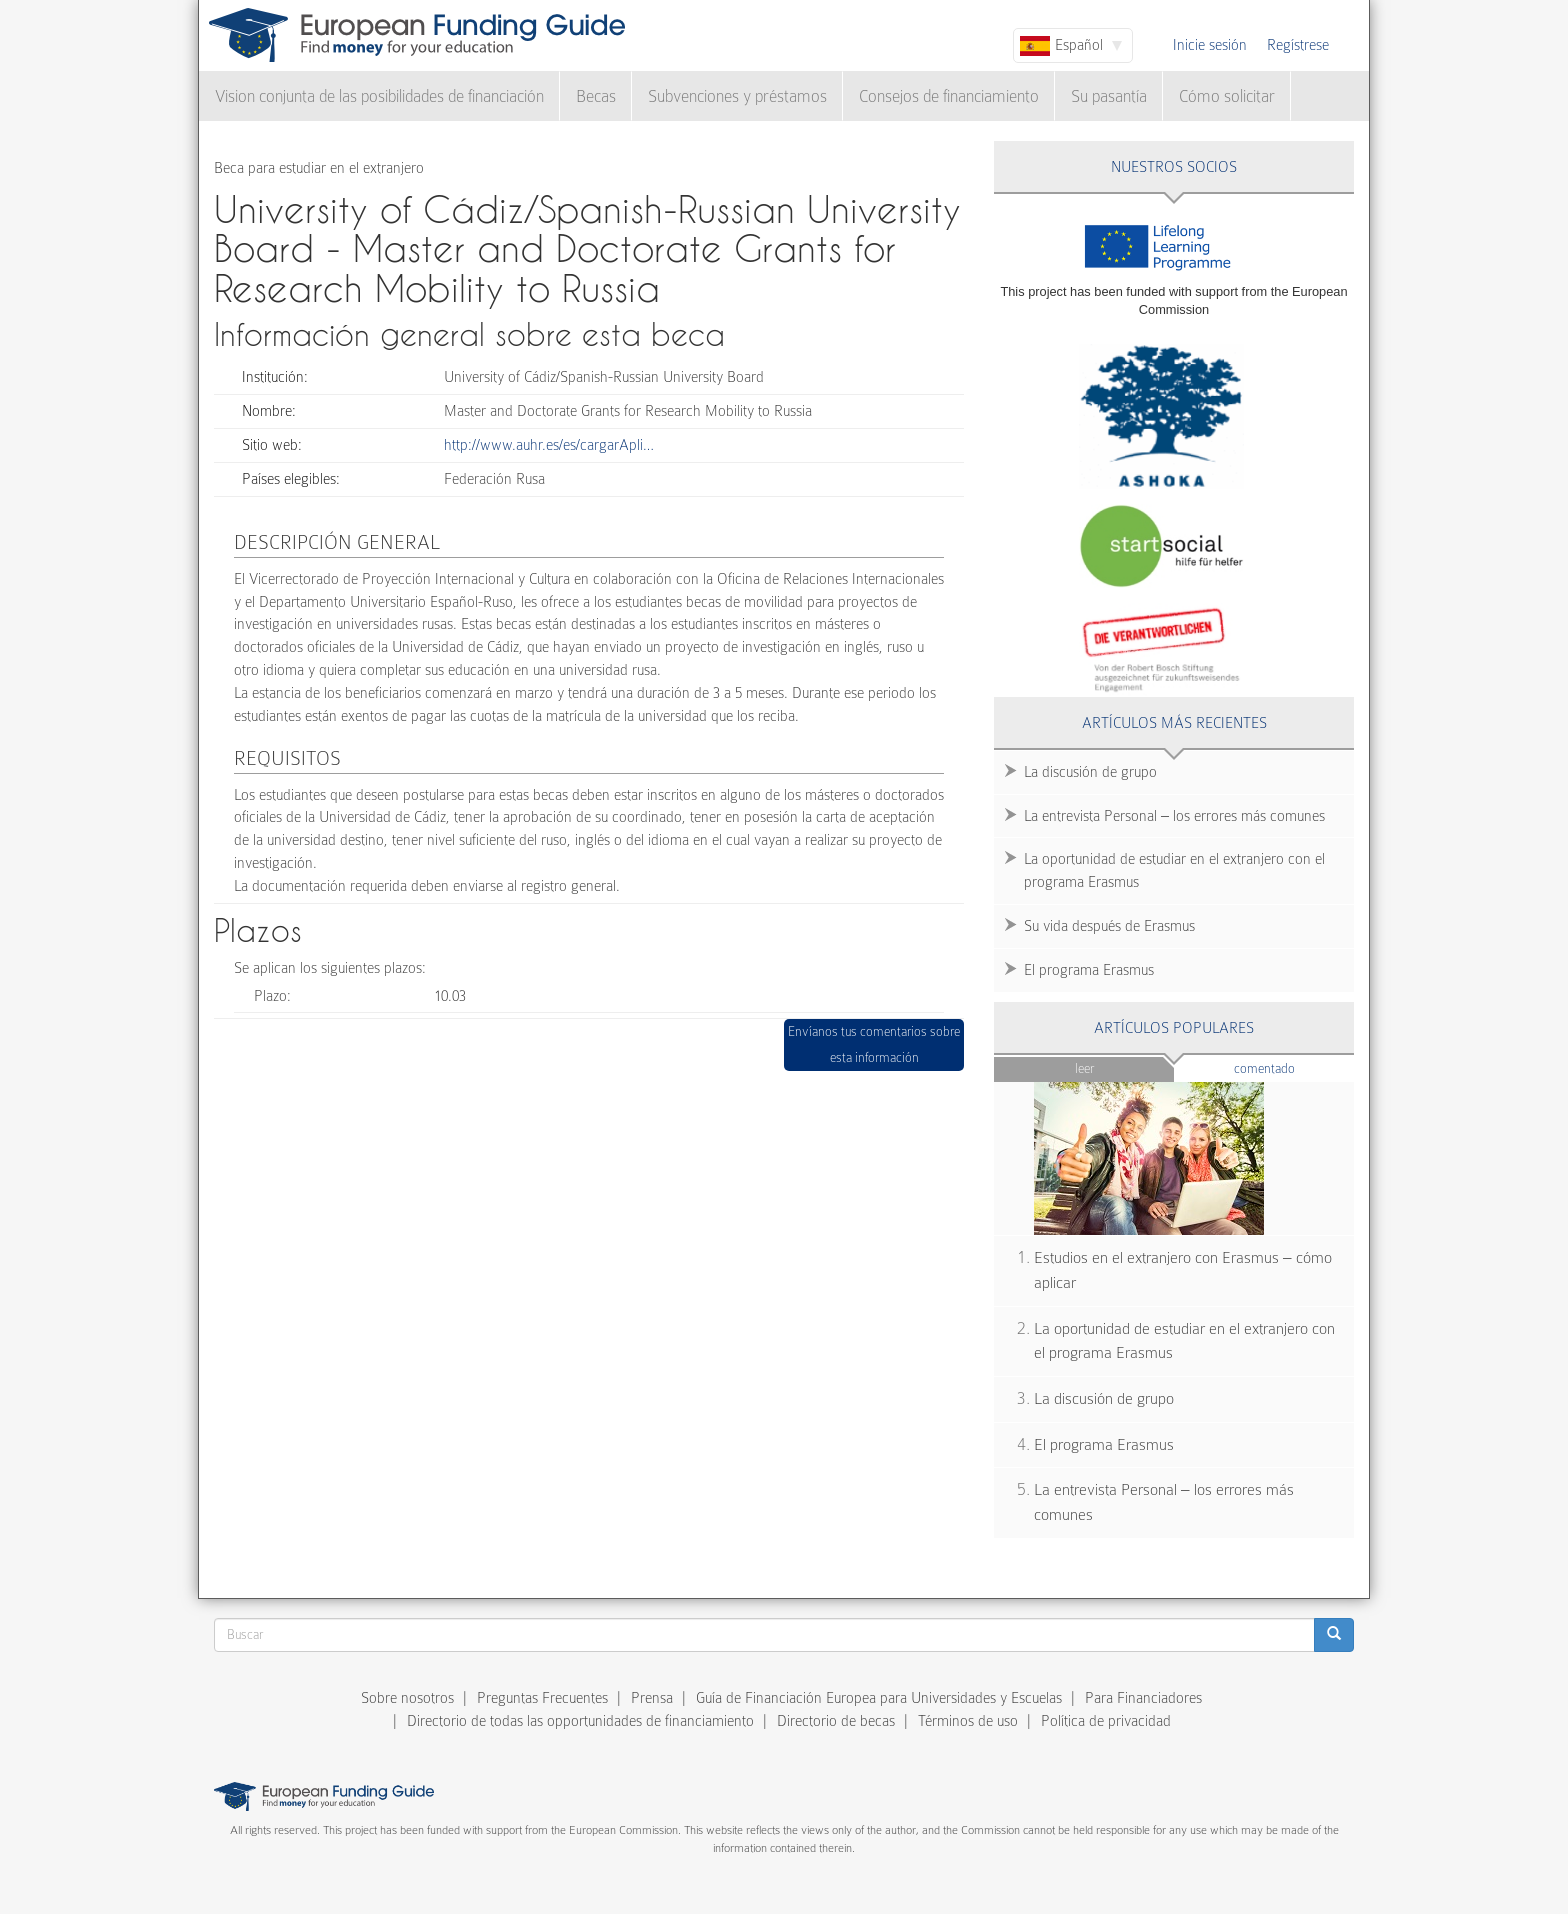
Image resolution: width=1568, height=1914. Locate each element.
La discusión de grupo (1090, 772)
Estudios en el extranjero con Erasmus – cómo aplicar (1183, 1270)
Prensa (652, 1698)
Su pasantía (1109, 96)
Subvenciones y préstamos (737, 96)
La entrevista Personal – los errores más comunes (1174, 816)
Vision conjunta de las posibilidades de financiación (379, 96)
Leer (1084, 1068)
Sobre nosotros (407, 1698)
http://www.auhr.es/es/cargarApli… (549, 445)
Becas (596, 96)
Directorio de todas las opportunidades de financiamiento (580, 1721)
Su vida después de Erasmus (1109, 926)
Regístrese (1298, 45)
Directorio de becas (836, 1721)
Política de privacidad (1106, 1721)
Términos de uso (968, 1721)
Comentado (1294, 1067)
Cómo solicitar (1227, 96)
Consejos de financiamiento (949, 96)
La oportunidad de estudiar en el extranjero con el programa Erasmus (1174, 870)
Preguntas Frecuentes (542, 1698)
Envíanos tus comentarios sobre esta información (874, 1044)
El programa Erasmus (1089, 970)
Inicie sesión (1210, 45)
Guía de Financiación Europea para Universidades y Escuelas (879, 1698)
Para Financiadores (1143, 1698)
